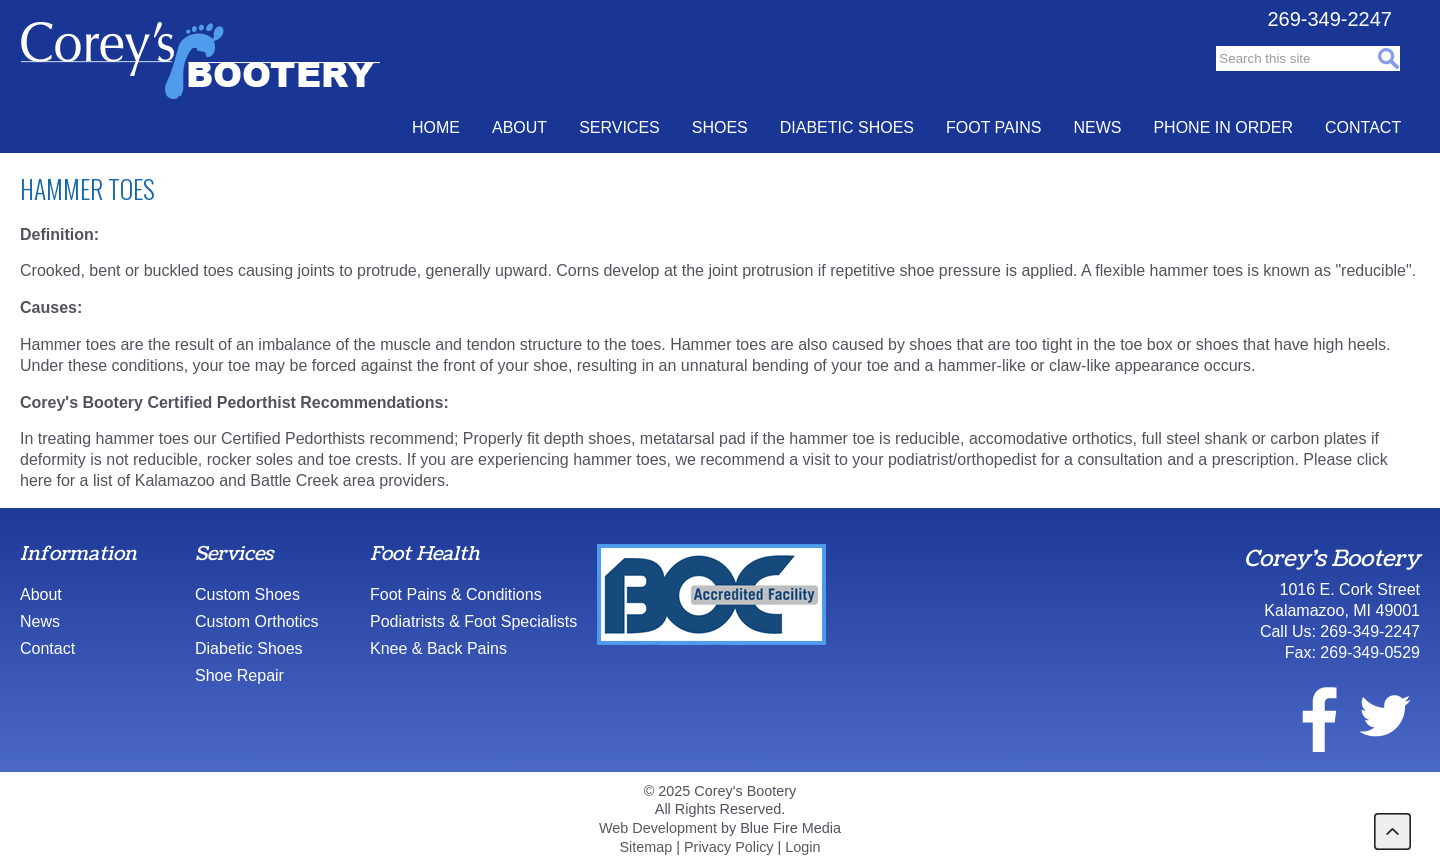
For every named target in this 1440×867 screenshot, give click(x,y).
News (1097, 127)
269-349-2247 (1329, 19)
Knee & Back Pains (438, 648)
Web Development (658, 828)
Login (802, 847)
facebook (1307, 716)
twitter (1384, 716)
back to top (1392, 831)
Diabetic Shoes (847, 127)
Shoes (720, 127)
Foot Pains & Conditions (456, 594)
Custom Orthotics (257, 621)
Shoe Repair (239, 675)
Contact (1363, 127)
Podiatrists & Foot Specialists (473, 621)
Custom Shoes (247, 594)
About (519, 127)
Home (436, 127)
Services (619, 127)
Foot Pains (993, 127)
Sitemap (645, 847)
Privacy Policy (729, 847)
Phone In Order (1223, 127)
